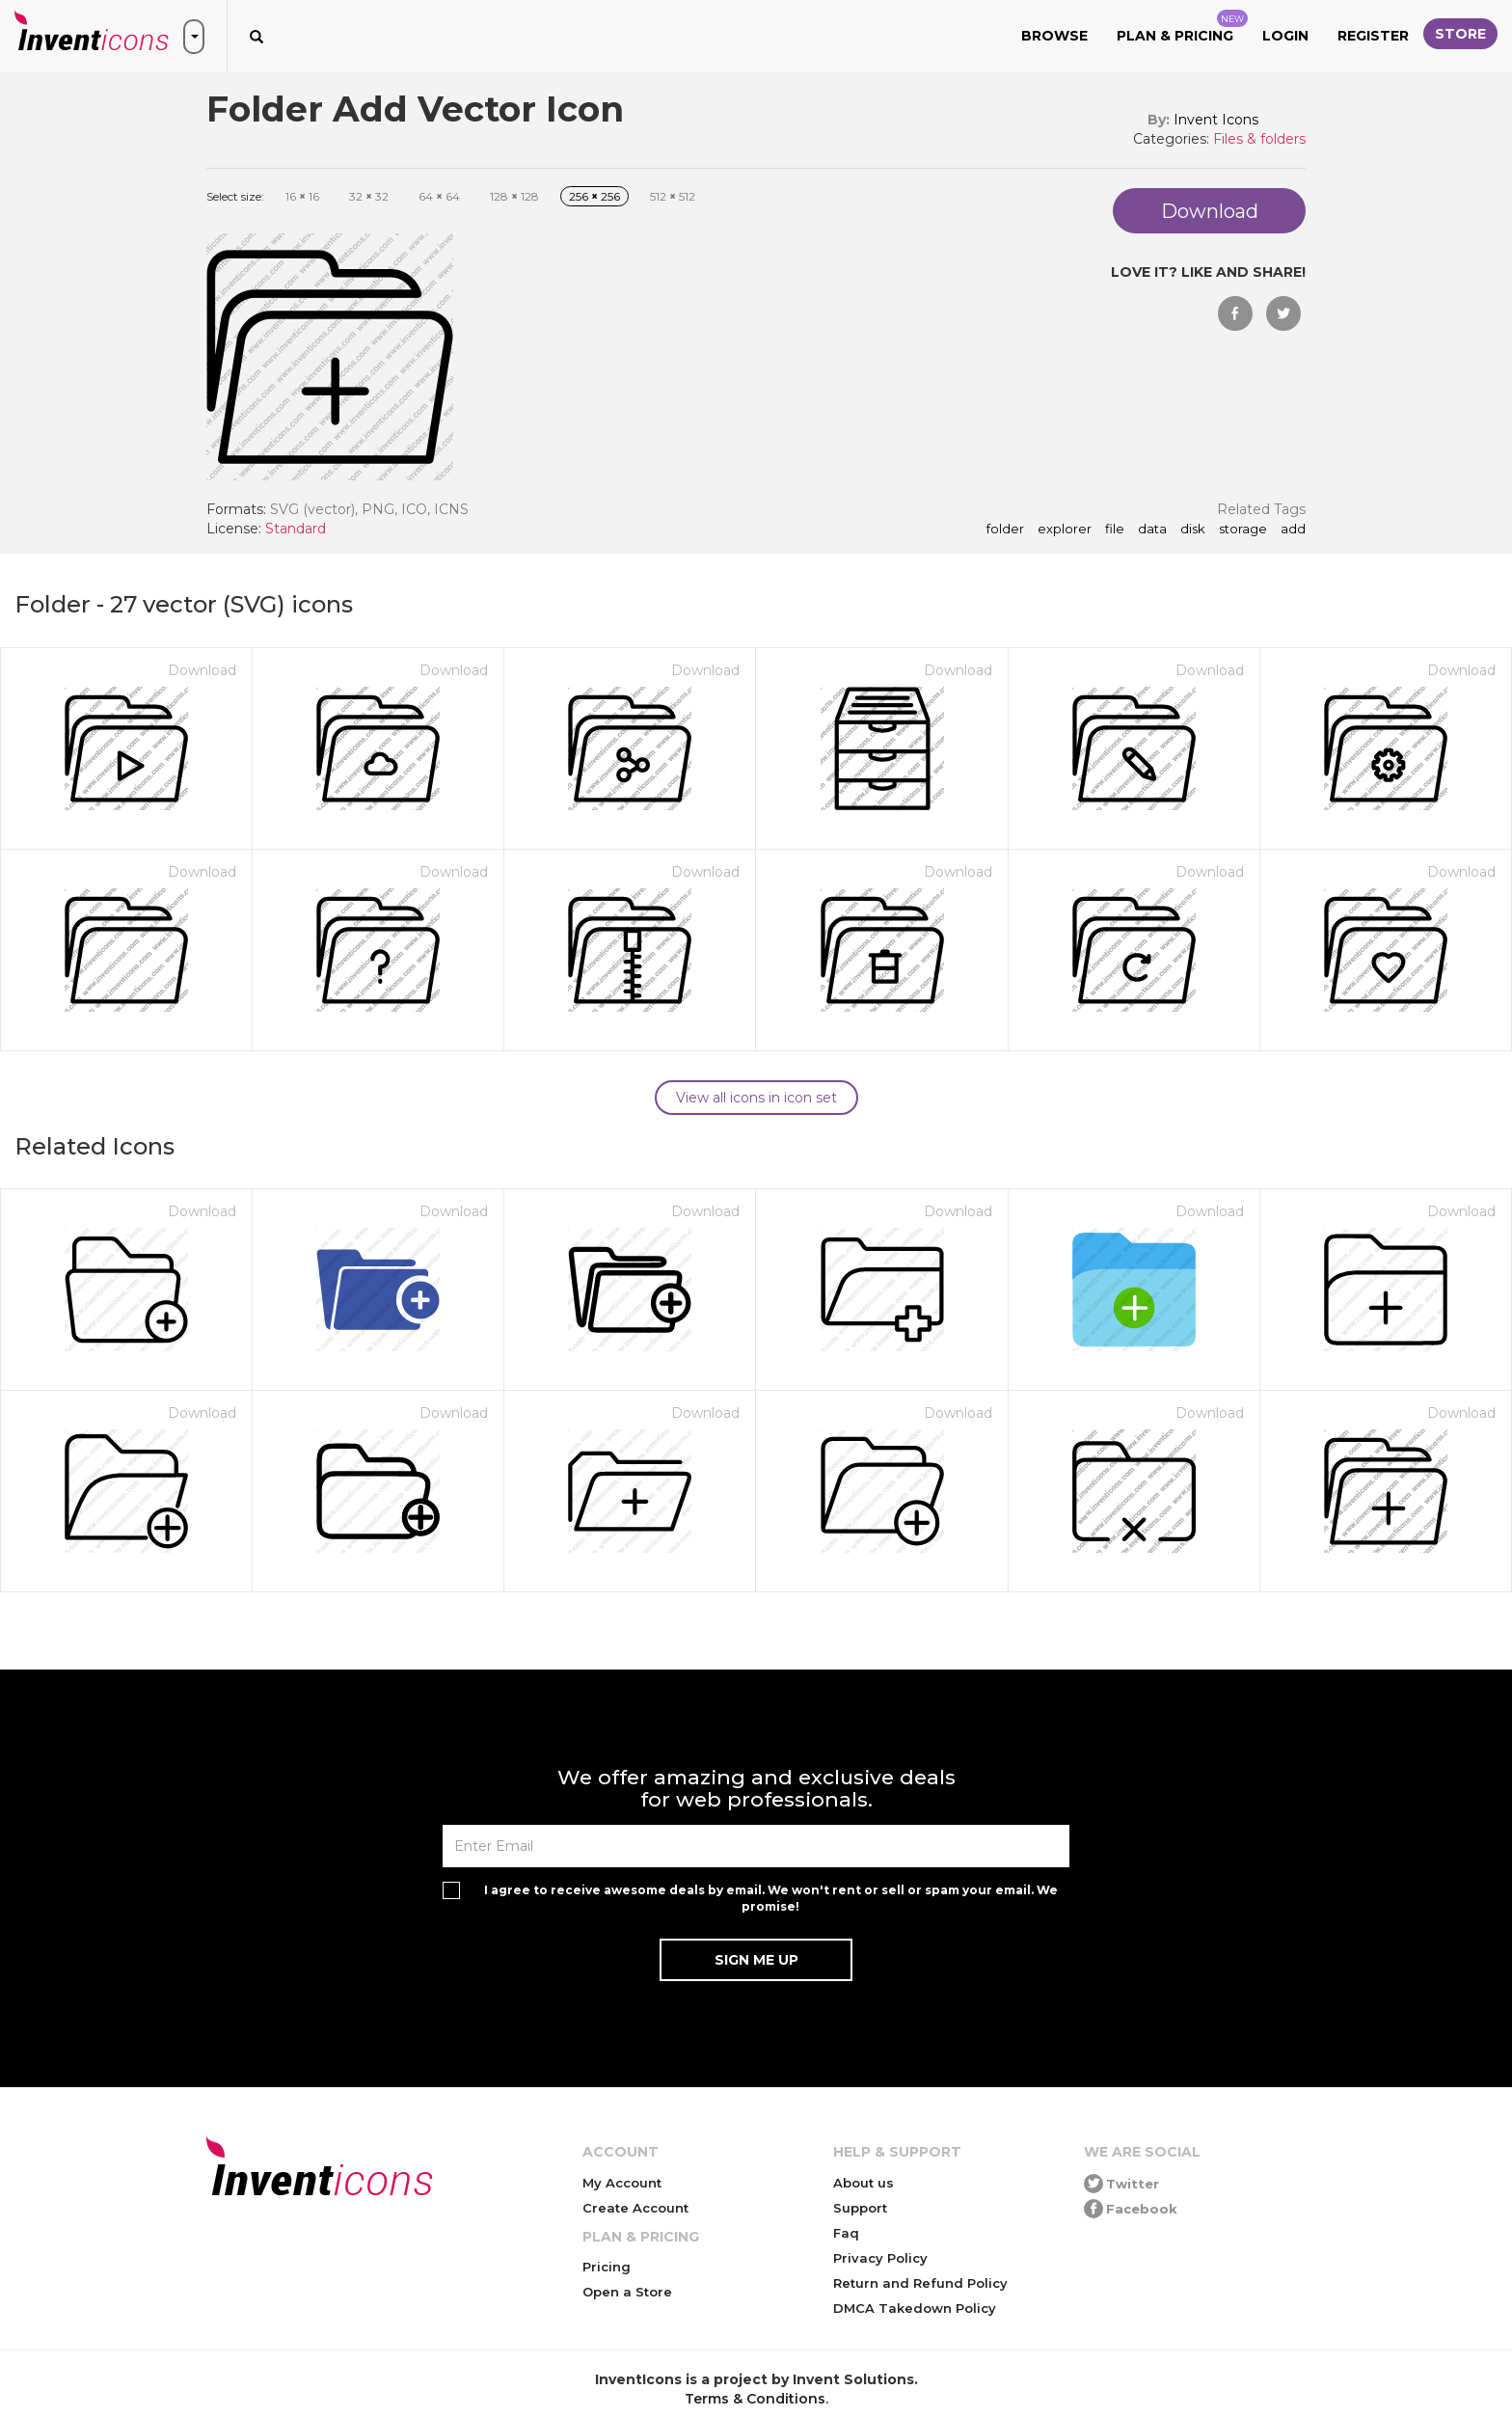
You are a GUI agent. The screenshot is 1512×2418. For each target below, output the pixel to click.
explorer (1065, 529)
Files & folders (1259, 139)
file (1114, 529)
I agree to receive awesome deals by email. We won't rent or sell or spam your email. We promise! (771, 1898)
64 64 (439, 196)
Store (1460, 33)
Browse (1054, 35)
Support (860, 2207)
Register (1373, 35)
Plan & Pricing (1182, 27)
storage (1243, 529)
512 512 (672, 196)
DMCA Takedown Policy (914, 2308)
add (1293, 529)
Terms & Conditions (755, 2398)
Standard (295, 528)
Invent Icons (1216, 119)
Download (202, 670)
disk (1192, 529)
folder (1005, 529)
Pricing (606, 2266)
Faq (846, 2233)
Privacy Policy (880, 2258)
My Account (622, 2182)
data (1152, 529)
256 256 (594, 196)
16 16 (302, 196)
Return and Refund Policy (920, 2283)
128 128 (514, 196)
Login (1285, 35)
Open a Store (627, 2291)
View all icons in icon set (756, 1097)
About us (863, 2182)
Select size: (235, 196)
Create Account (635, 2207)
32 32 (369, 196)
